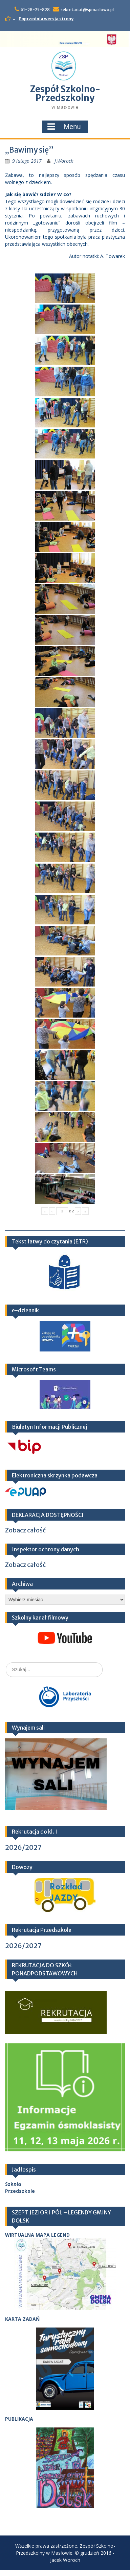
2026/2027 (23, 1847)
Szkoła (13, 2184)
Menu (64, 126)
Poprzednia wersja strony (46, 18)
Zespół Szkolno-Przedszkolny (65, 93)
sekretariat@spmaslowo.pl (87, 9)
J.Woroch (64, 161)
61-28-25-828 (35, 9)
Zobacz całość (25, 1530)
